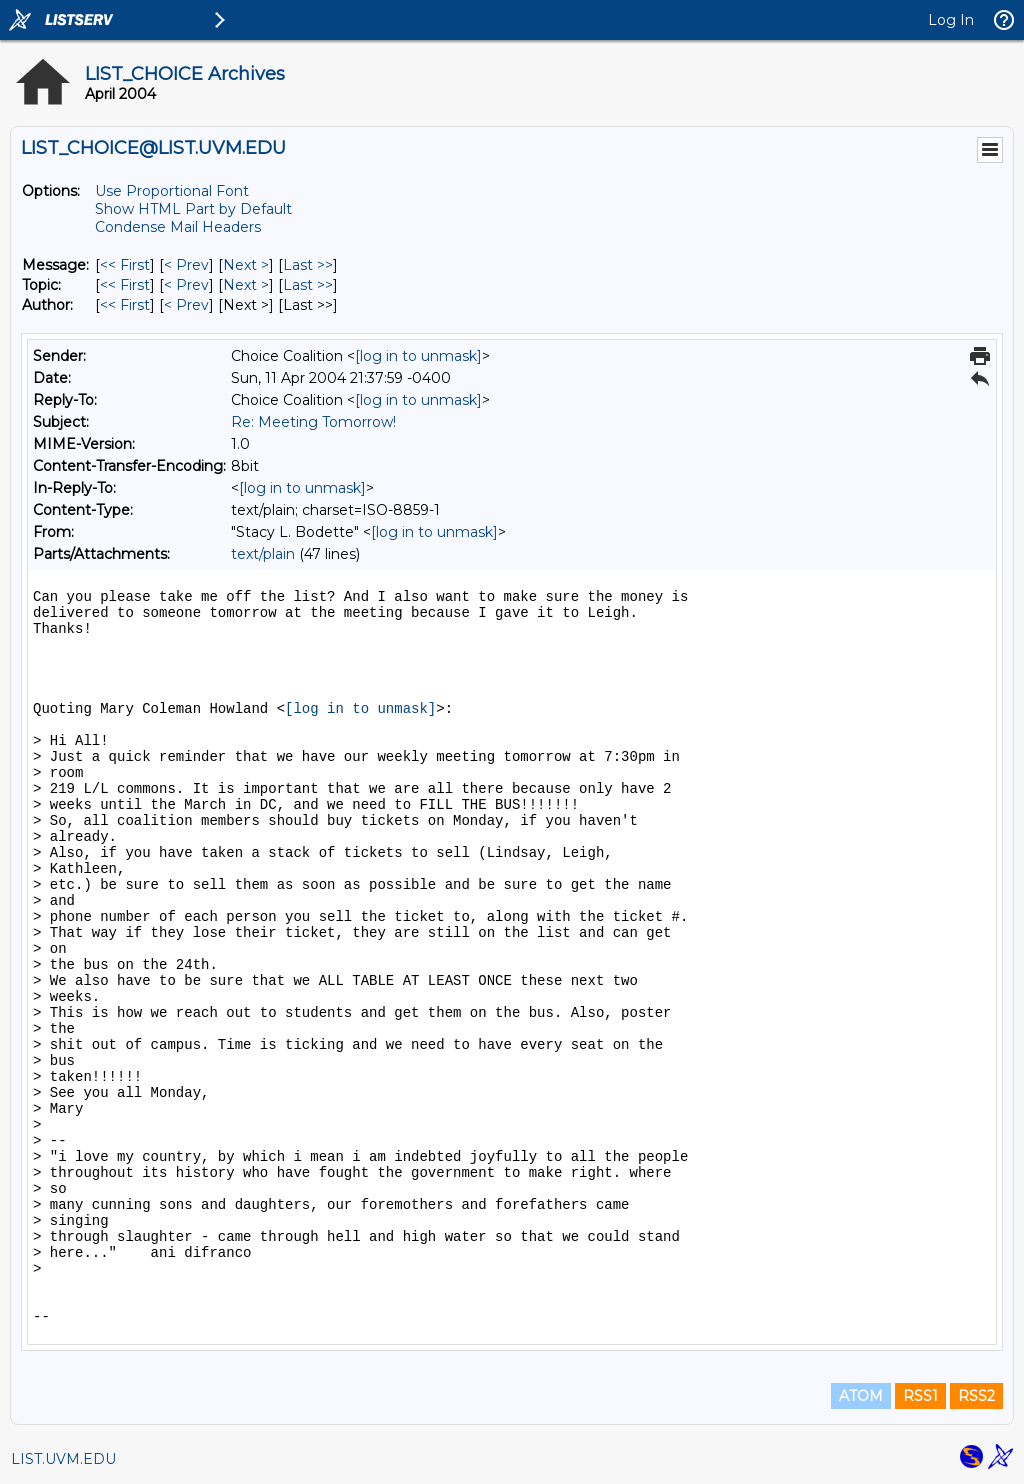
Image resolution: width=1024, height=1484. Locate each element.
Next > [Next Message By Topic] (246, 285)
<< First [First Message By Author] (125, 305)
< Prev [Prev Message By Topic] (186, 285)
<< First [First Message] (125, 265)
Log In (951, 20)
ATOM (861, 1396)
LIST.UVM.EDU (63, 1459)
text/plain (263, 554)
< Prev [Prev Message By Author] (186, 305)
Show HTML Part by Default (193, 209)
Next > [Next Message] (246, 265)
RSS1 (920, 1396)
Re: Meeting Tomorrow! (313, 422)
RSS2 (976, 1396)
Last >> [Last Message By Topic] (308, 285)
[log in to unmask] (418, 356)
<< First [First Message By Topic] (125, 285)
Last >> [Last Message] (308, 265)
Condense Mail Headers (178, 227)
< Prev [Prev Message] (186, 265)
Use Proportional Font (172, 191)
